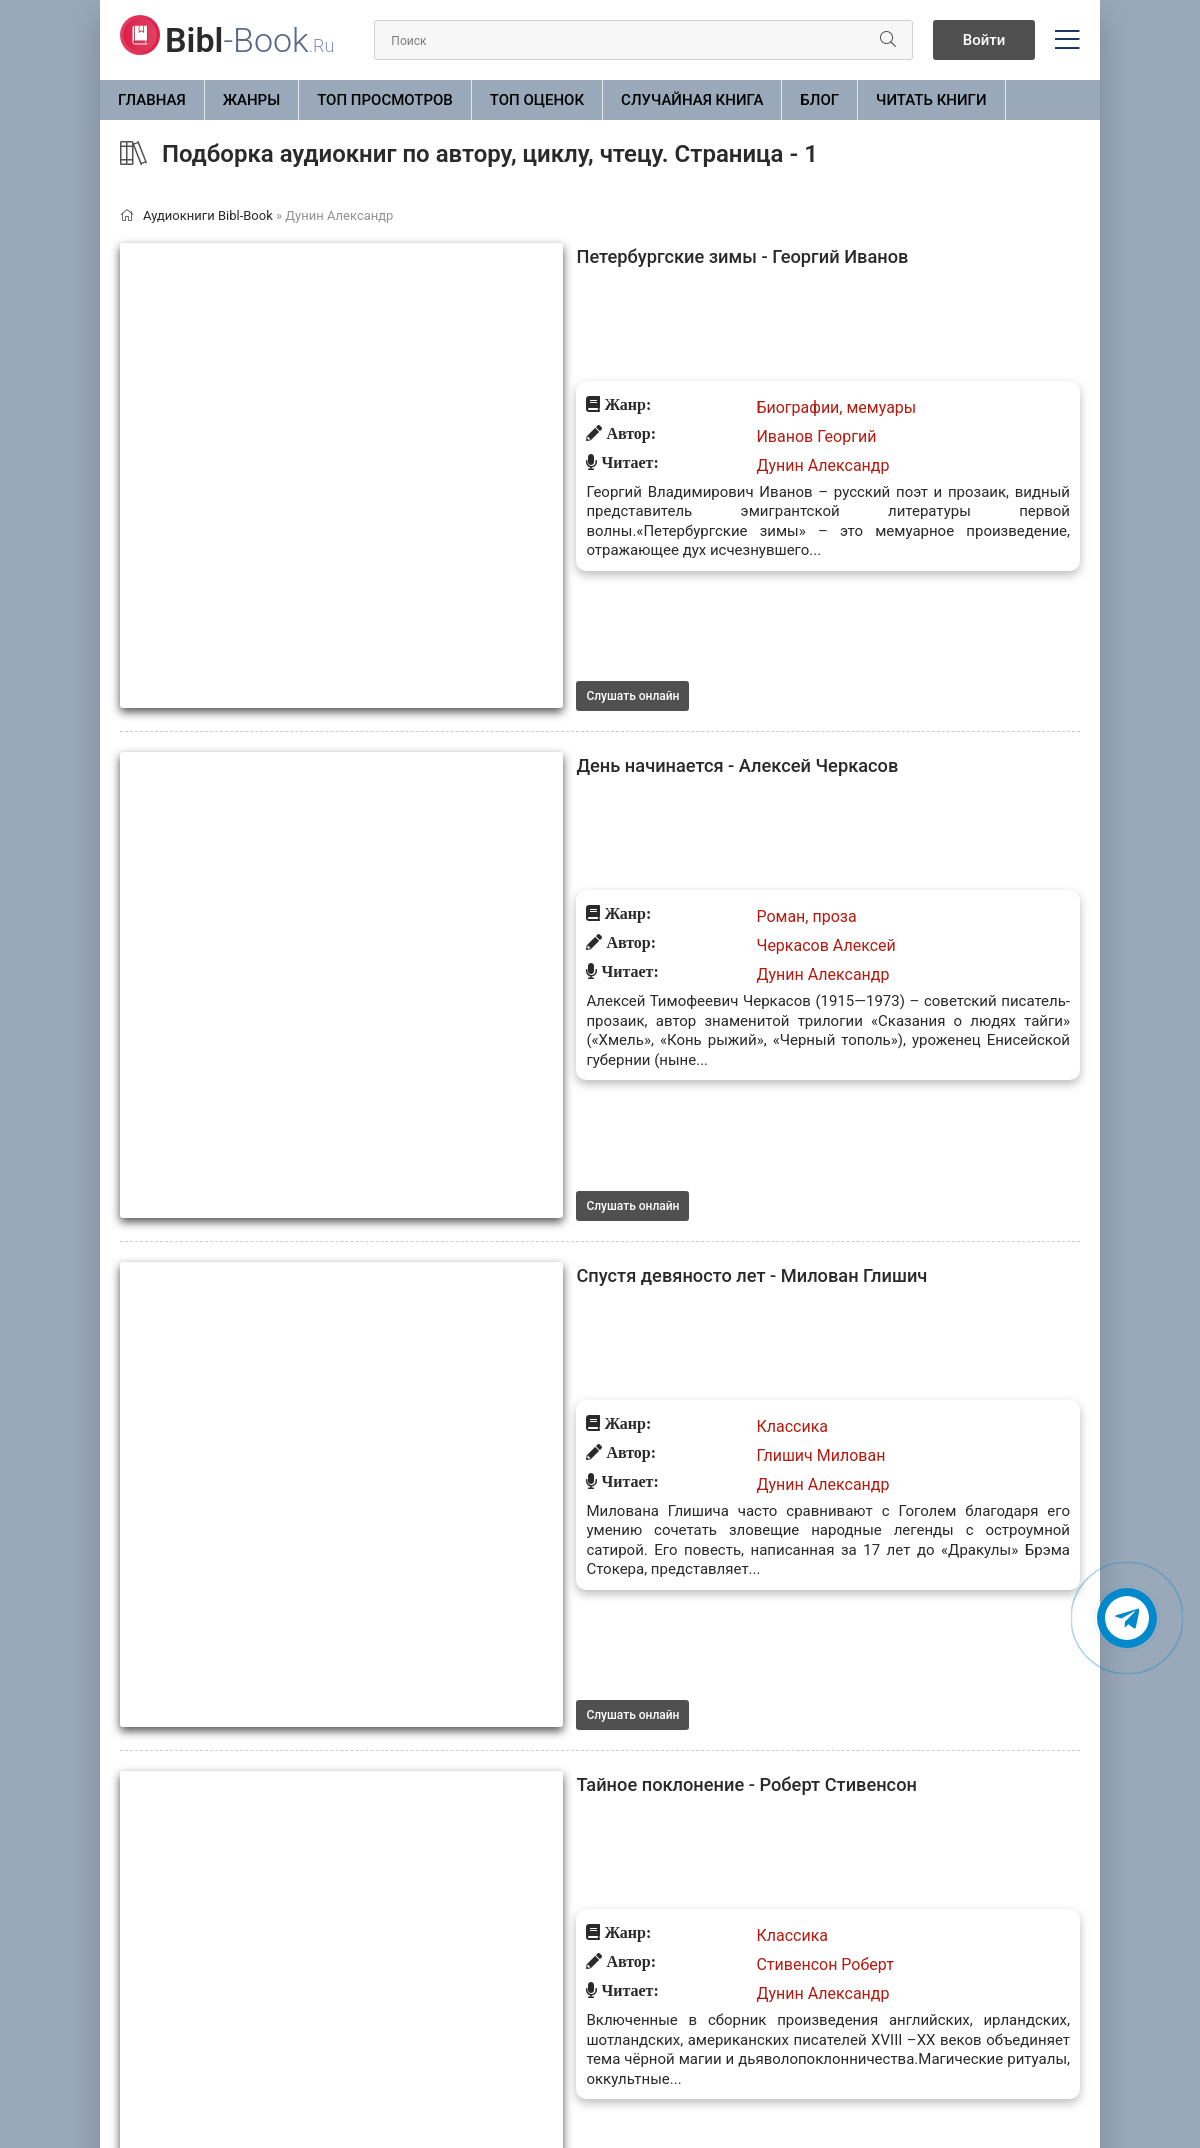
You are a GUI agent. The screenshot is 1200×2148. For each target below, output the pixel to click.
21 (690, 2012)
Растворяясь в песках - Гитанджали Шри (503, 1716)
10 (590, 2012)
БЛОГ (819, 100)
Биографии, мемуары (570, 309)
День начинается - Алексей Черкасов (486, 550)
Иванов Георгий (550, 338)
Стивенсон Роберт (558, 1213)
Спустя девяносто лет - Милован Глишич (502, 841)
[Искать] (867, 40)
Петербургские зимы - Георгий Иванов (492, 258)
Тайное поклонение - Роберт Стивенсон (496, 1133)
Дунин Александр (556, 367)
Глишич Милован (554, 921)
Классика (526, 892)
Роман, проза (540, 601)
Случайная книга (692, 100)
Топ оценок (537, 100)
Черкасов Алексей (559, 630)
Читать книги (931, 100)
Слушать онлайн (366, 479)
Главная (152, 100)
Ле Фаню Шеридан (560, 1504)
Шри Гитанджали (554, 1805)
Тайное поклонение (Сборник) (452, 1424)
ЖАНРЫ (252, 100)
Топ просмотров (385, 100)
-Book (249, 40)
